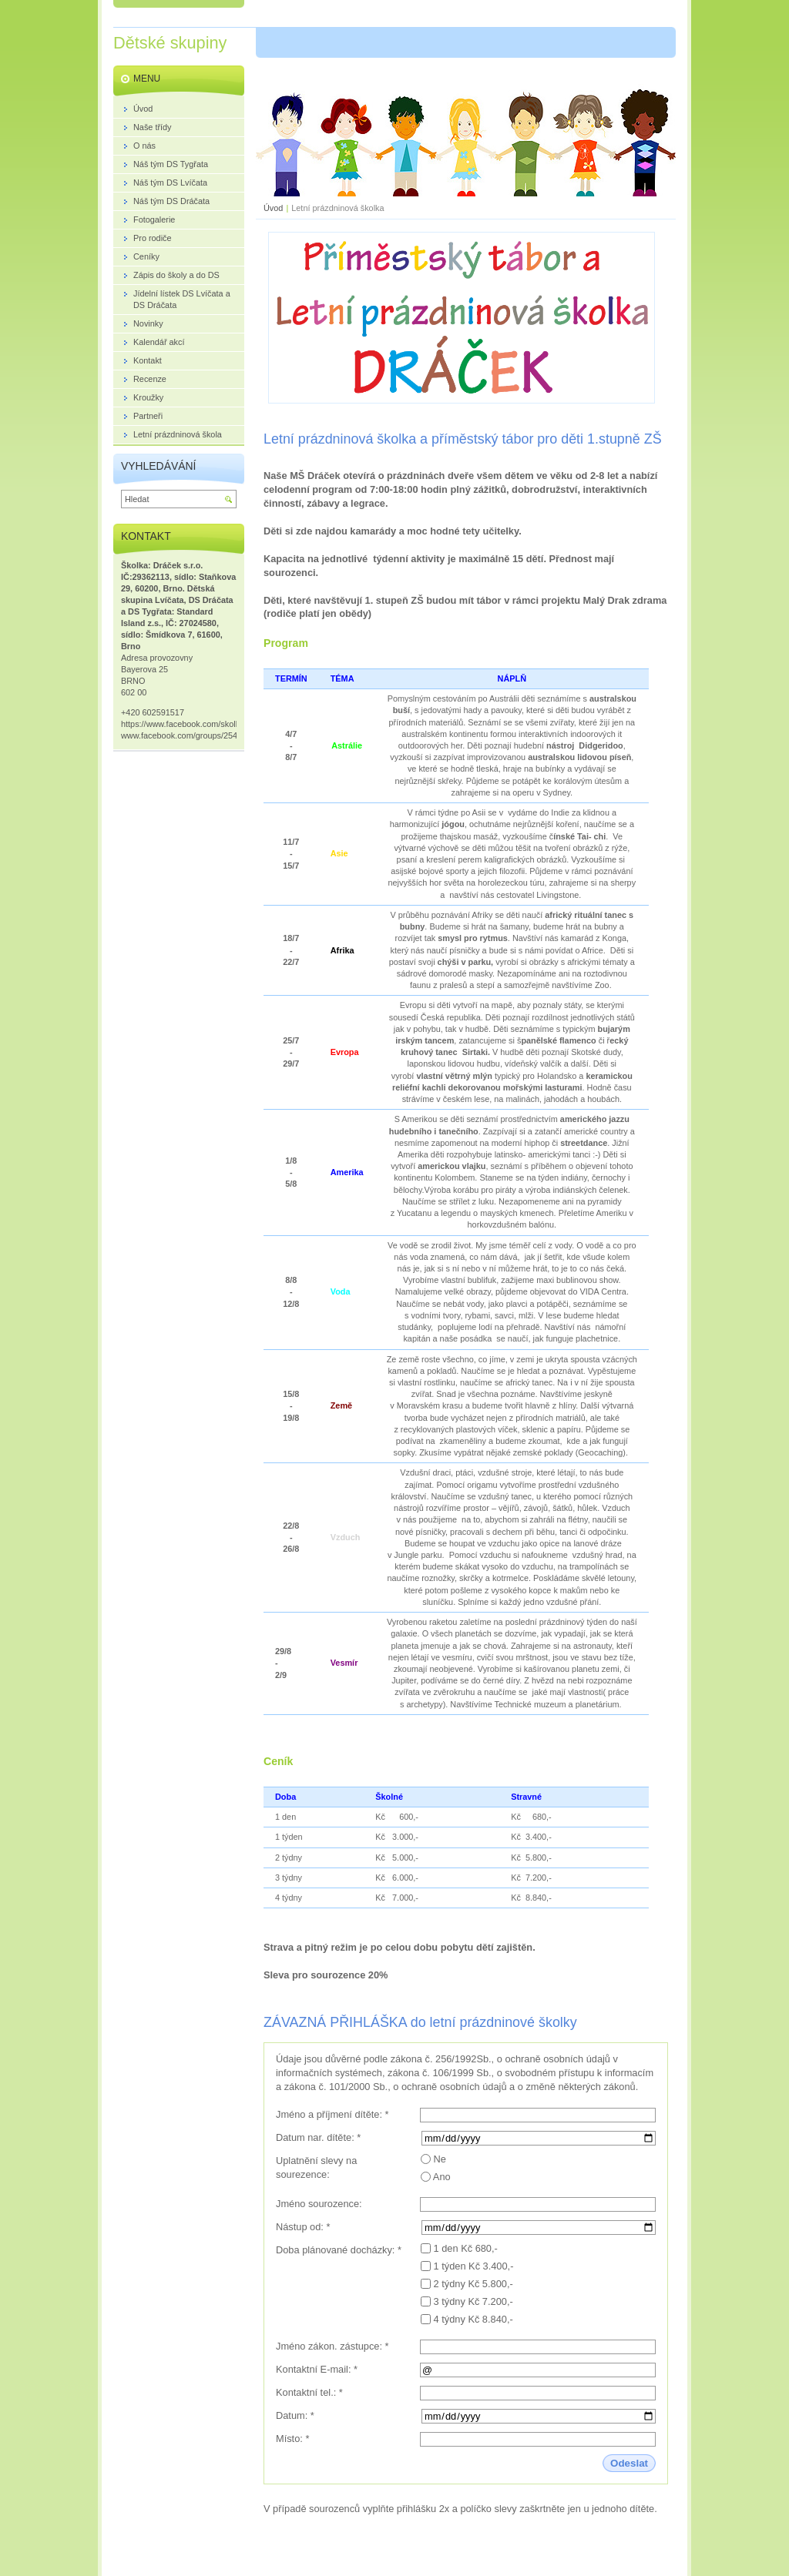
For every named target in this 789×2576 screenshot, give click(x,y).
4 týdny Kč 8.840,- (473, 2319)
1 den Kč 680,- (466, 2248)
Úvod (273, 208)
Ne (440, 2159)
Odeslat (629, 2463)
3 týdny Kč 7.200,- (473, 2301)
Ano (442, 2176)
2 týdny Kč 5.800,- (473, 2284)
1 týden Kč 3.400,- (474, 2266)
